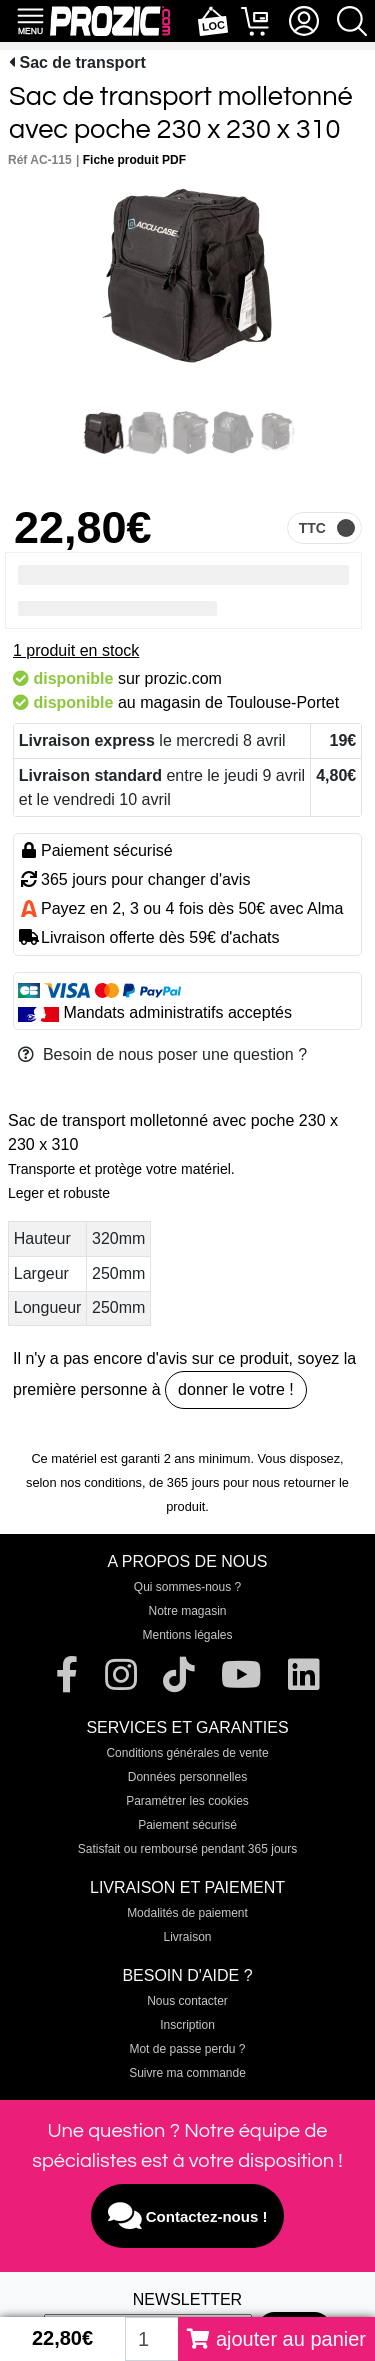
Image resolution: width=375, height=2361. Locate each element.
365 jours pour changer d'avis (145, 879)
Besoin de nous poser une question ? (162, 1054)
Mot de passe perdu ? (187, 2049)
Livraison (187, 1937)
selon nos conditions (84, 1482)
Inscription (187, 2025)
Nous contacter (187, 2001)
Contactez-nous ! (188, 2216)
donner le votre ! (236, 1389)
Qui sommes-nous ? (187, 1587)
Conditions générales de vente (187, 1753)
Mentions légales (187, 1635)
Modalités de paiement (187, 1913)
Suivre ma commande (187, 2073)
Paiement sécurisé (187, 1825)
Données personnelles (187, 1777)
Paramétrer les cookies (187, 1801)
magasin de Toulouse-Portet (239, 702)
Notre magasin (187, 1611)
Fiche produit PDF (134, 160)
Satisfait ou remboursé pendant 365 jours (187, 1849)
